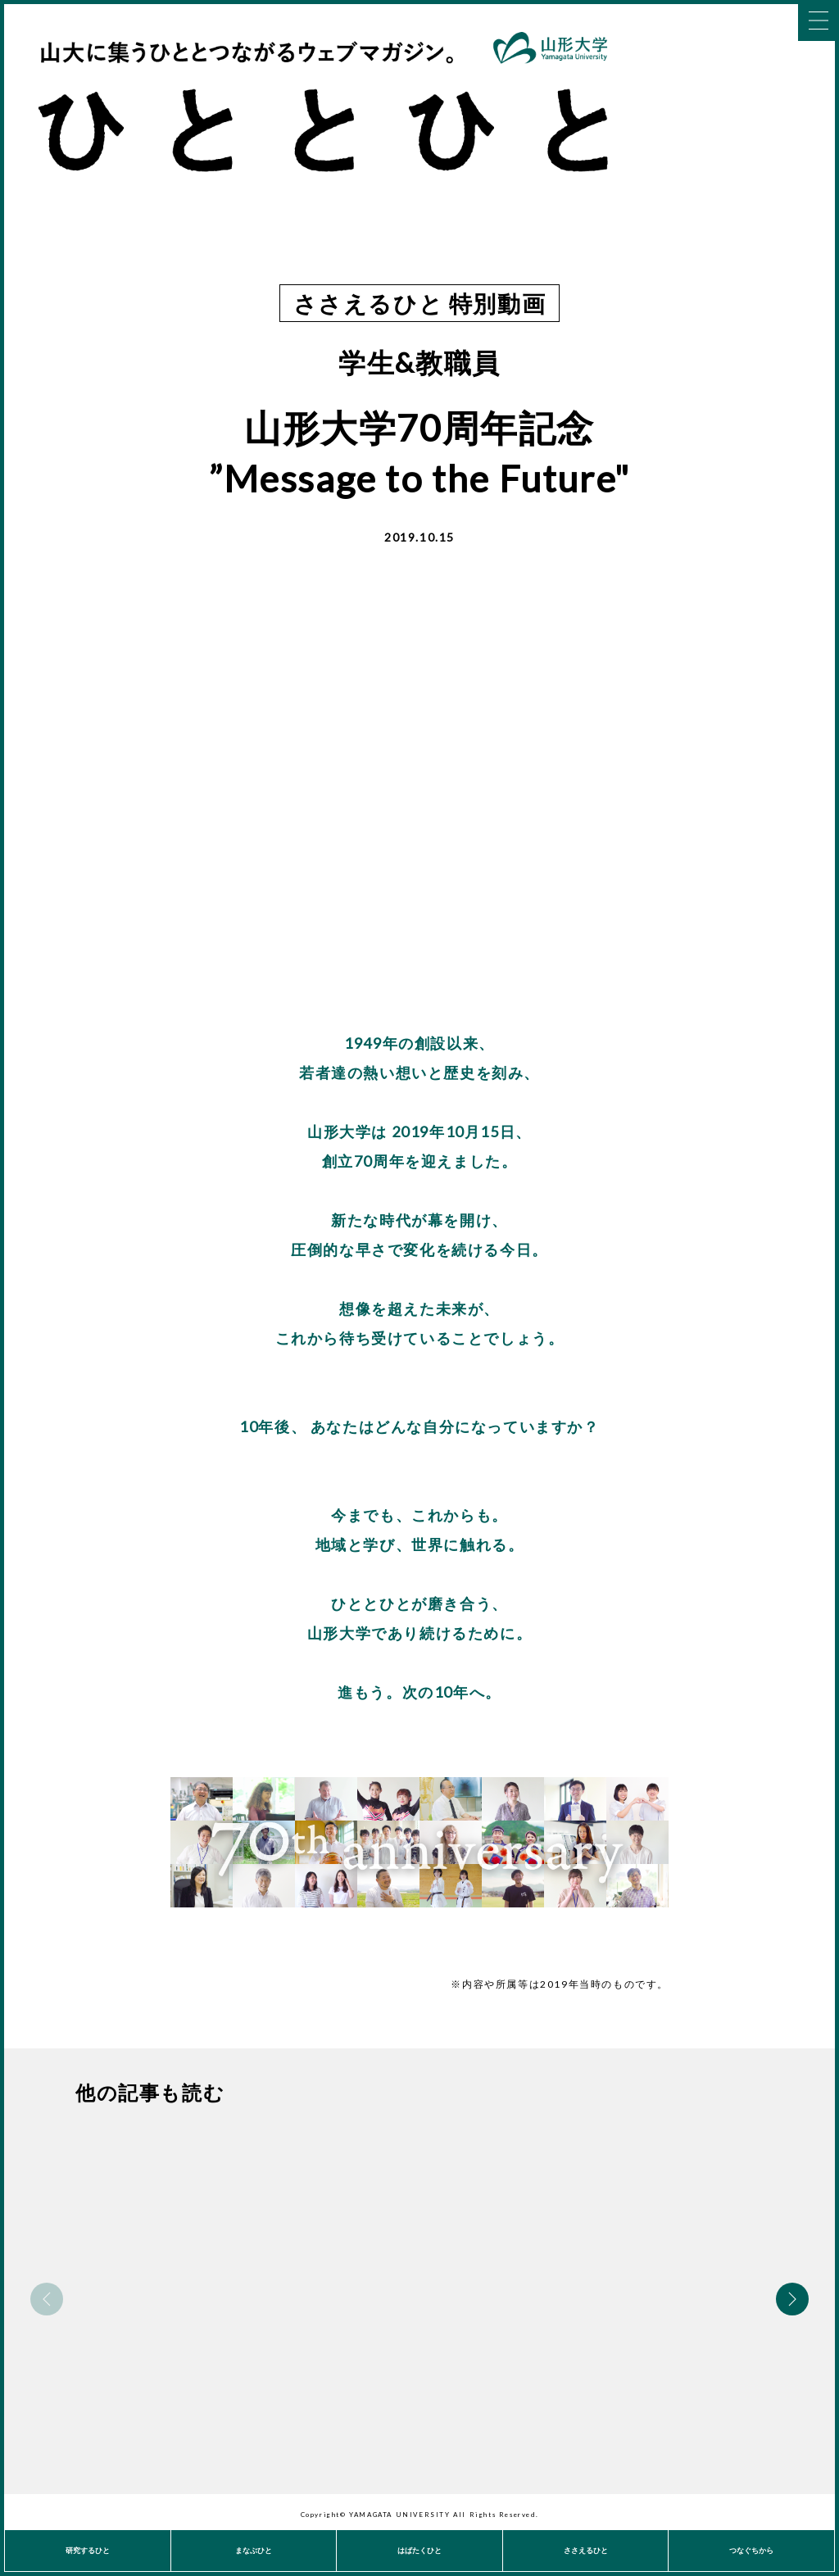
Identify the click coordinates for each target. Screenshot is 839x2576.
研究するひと (88, 2550)
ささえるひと (586, 2550)
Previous (46, 2299)
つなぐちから (751, 2550)
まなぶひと (253, 2550)
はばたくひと (419, 2550)
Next (792, 2299)
